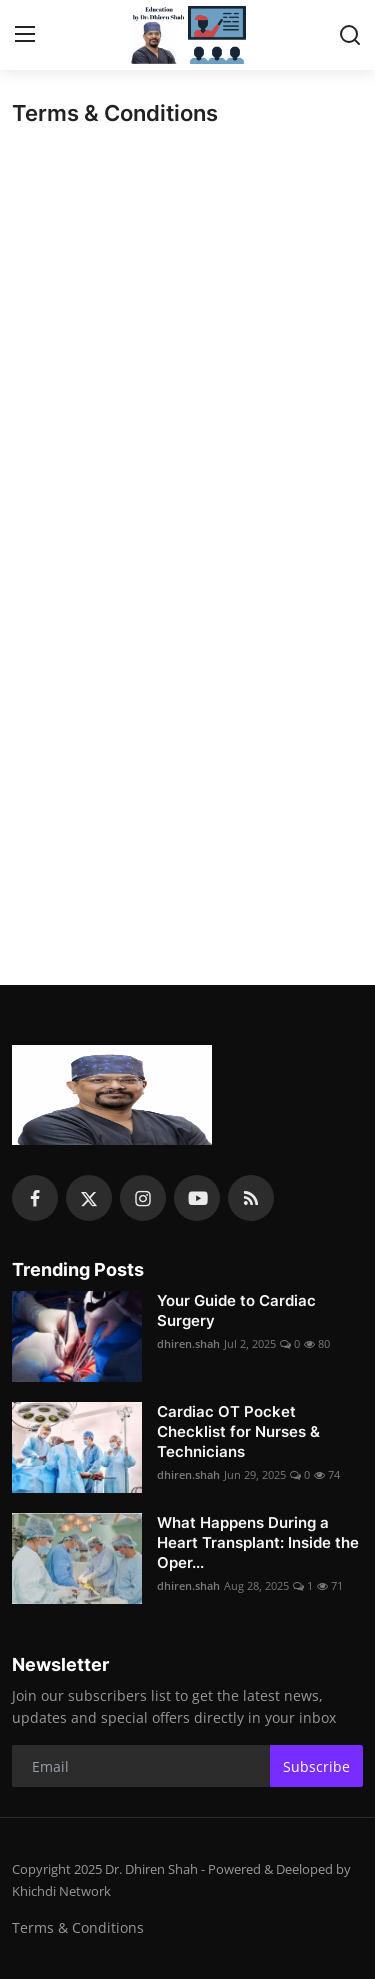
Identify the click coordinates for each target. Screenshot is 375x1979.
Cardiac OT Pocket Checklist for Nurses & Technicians (238, 1431)
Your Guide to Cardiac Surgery (236, 1310)
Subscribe (316, 1766)
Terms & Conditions (78, 1927)
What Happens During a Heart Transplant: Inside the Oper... (258, 1542)
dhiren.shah (188, 1343)
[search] (350, 35)
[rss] (251, 1198)
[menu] (25, 35)
